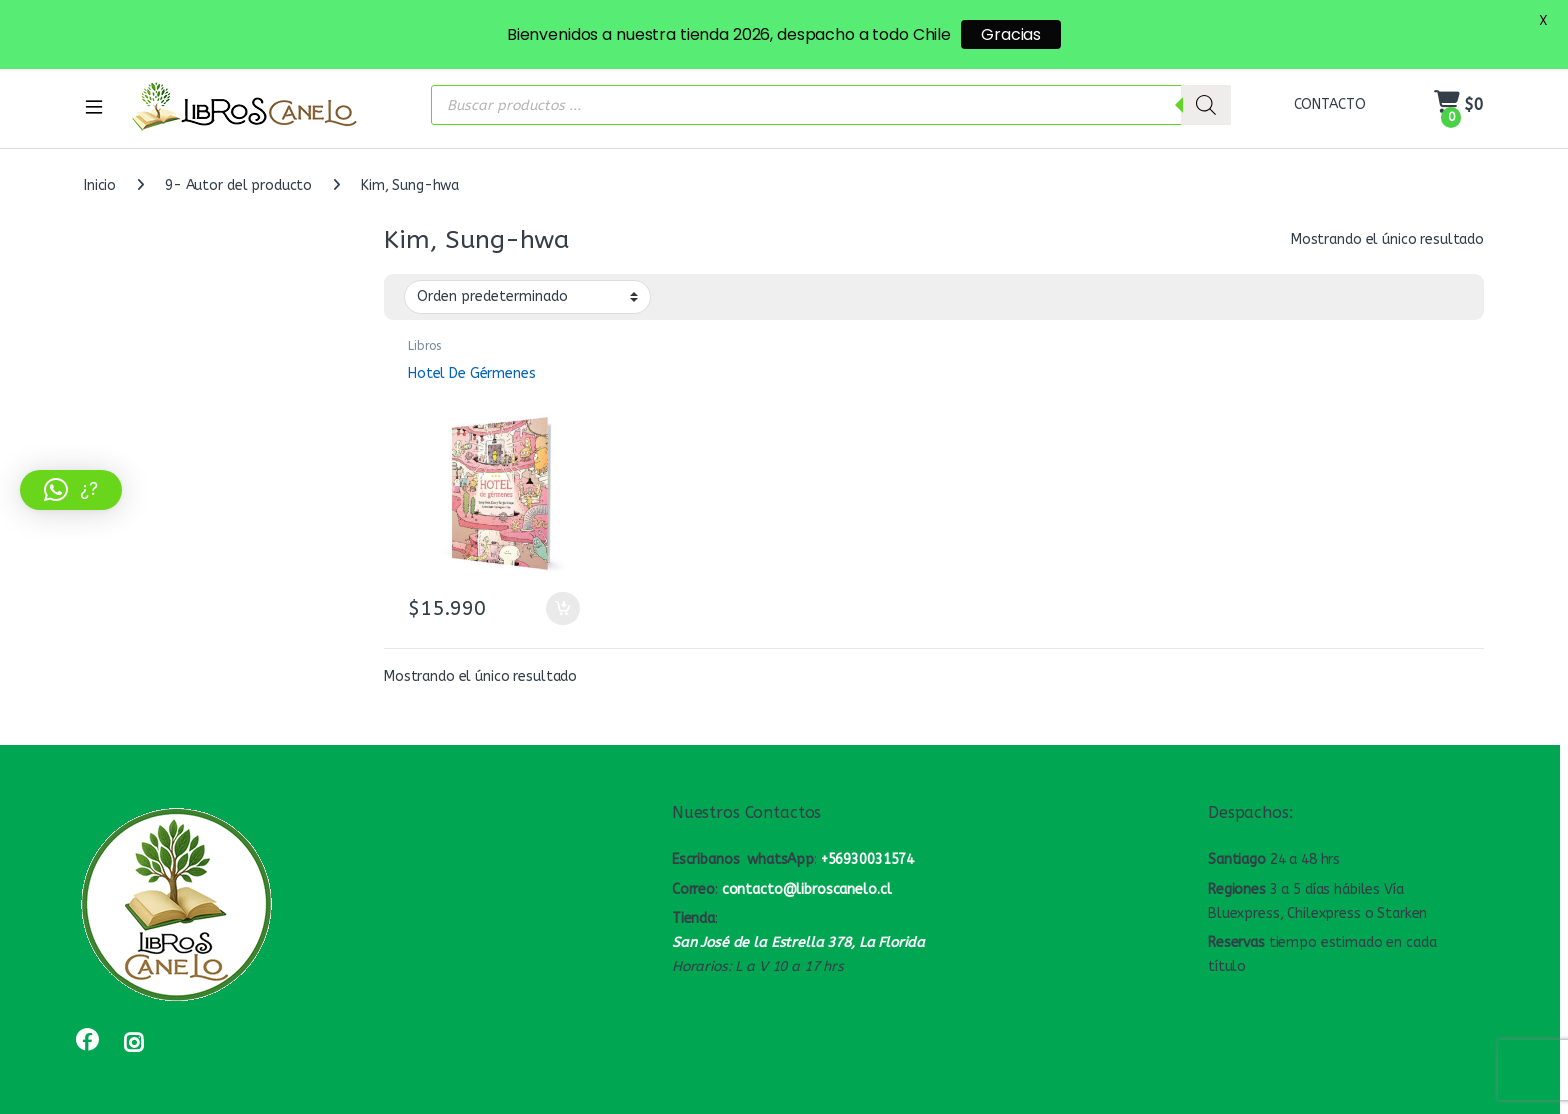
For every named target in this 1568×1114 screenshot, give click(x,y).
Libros (424, 330)
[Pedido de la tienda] (527, 281)
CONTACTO (1330, 88)
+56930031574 (867, 843)
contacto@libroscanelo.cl (807, 873)
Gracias (1011, 34)
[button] (71, 490)
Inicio (100, 169)
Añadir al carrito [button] (563, 593)
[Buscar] (1206, 90)
